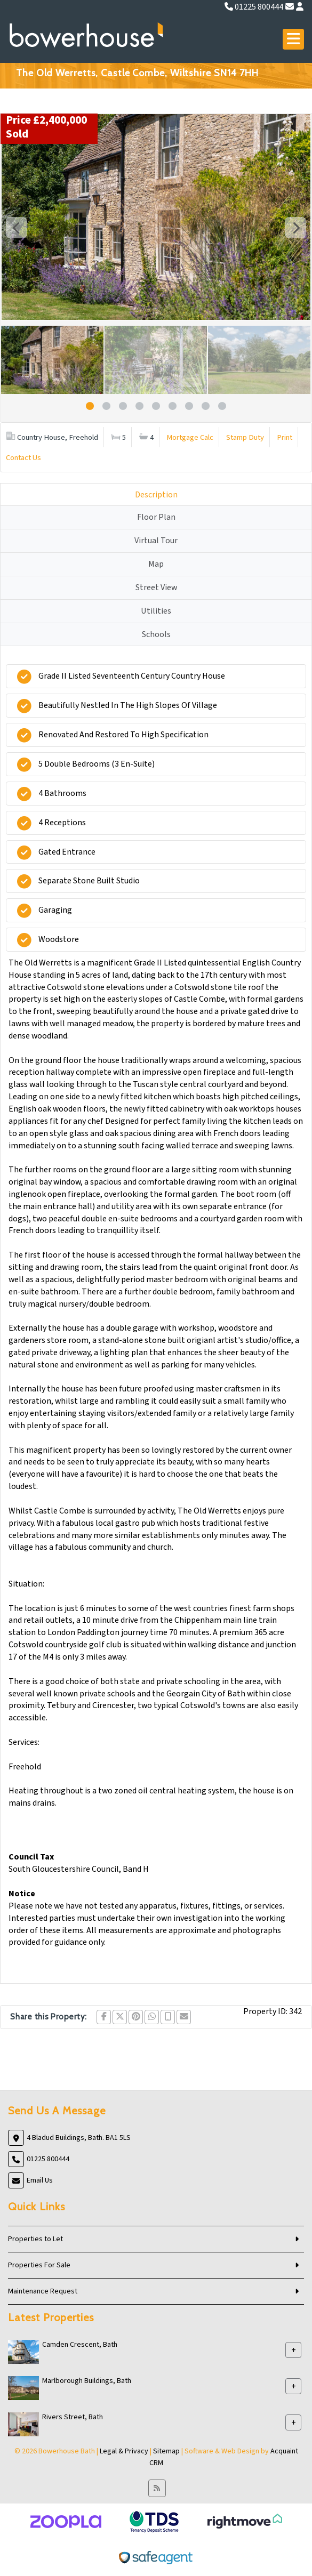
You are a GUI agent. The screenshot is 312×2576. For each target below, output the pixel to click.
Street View (156, 587)
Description (156, 495)
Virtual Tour (156, 540)
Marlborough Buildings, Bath (86, 2381)
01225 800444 (254, 7)
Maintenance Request (42, 2291)
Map (156, 564)
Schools (156, 634)
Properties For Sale (39, 2265)
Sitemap (166, 2451)
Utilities (156, 611)
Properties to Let (35, 2239)
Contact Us (23, 457)
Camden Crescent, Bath (79, 2344)
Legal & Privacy (124, 2451)
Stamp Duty (245, 437)
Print (284, 437)
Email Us (40, 2180)
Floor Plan (156, 517)
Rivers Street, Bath (72, 2417)
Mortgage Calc (189, 437)
